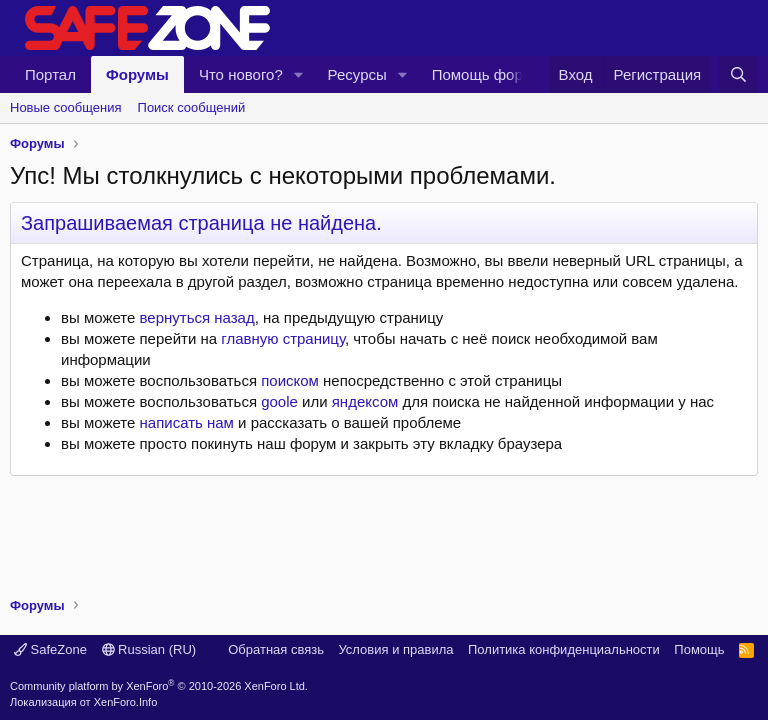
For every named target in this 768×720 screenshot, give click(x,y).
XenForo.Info (126, 702)
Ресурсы (357, 74)
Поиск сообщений (192, 107)
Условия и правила (395, 649)
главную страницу (283, 338)
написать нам (187, 422)
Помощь (699, 649)
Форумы (137, 74)
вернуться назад (197, 317)
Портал (50, 74)
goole (279, 401)
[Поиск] (738, 74)
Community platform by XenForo (159, 686)
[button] (299, 74)
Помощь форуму (490, 74)
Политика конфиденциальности (564, 649)
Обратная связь (276, 649)
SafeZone (50, 649)
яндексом (365, 401)
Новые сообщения (66, 107)
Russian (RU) (149, 649)
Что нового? (241, 74)
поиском (290, 380)
